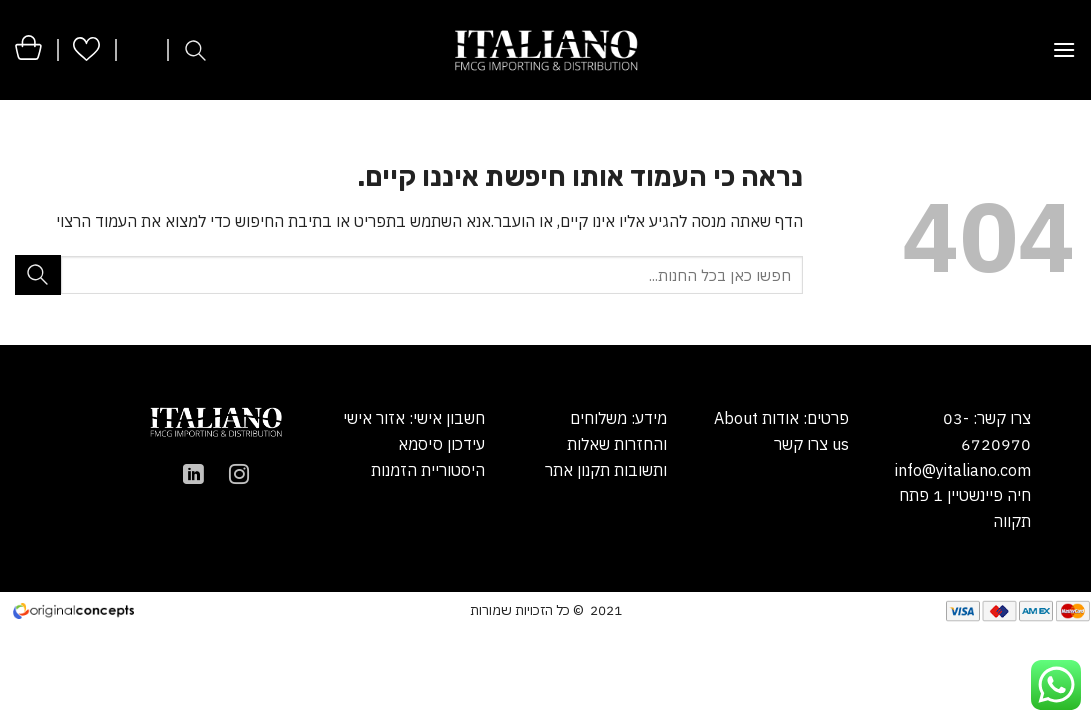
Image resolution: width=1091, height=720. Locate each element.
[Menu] (1064, 49)
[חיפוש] (195, 50)
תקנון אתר (577, 470)
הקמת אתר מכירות (240, 609)
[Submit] (38, 274)
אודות (778, 418)
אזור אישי (374, 418)
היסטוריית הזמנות (428, 470)
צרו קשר (801, 444)
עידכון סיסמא (441, 444)
